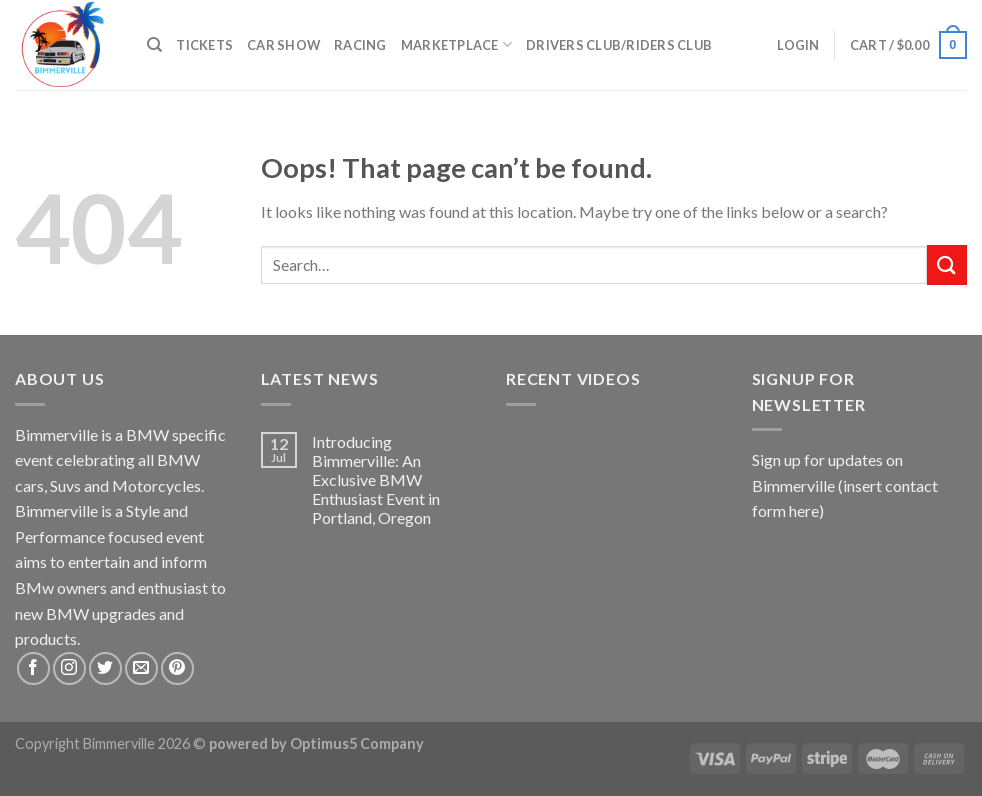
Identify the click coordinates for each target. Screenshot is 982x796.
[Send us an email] (141, 668)
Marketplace (456, 44)
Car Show (283, 45)
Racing (360, 45)
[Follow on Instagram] (69, 668)
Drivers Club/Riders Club (619, 45)
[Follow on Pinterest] (177, 668)
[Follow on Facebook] (33, 668)
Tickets (204, 45)
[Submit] (947, 264)
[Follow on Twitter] (105, 668)
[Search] (154, 45)
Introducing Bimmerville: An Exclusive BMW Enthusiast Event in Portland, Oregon (376, 480)
